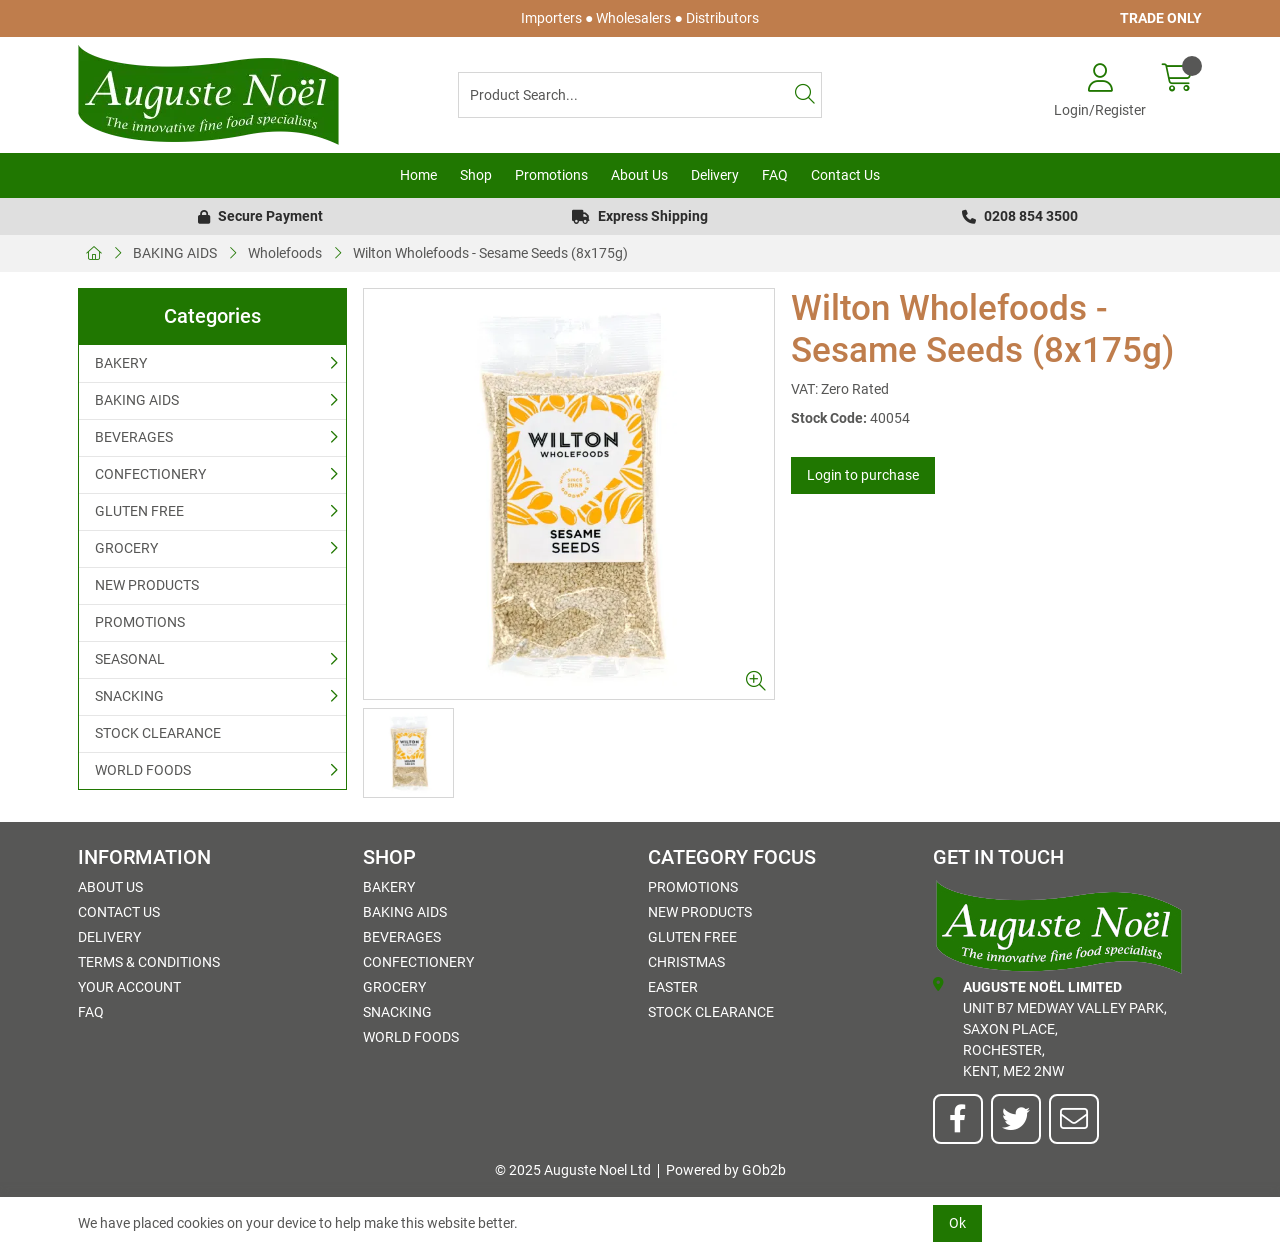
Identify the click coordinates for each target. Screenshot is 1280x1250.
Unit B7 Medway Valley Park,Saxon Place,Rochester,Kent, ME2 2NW (1050, 1028)
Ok (957, 1223)
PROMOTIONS (140, 622)
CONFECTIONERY (150, 474)
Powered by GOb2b (726, 1170)
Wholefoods (285, 253)
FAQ (775, 175)
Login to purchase (863, 475)
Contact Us (845, 175)
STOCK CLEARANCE (158, 733)
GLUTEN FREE (139, 511)
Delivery (715, 175)
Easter (673, 987)
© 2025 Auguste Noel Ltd (573, 1170)
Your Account (129, 987)
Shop (476, 175)
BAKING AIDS (175, 253)
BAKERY (121, 363)
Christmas (686, 962)
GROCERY (126, 548)
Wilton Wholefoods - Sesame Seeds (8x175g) (490, 253)
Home (418, 175)
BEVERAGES (134, 437)
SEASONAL (130, 659)
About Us (639, 175)
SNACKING (129, 696)
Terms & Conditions (149, 962)
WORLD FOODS (143, 770)
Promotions (551, 175)
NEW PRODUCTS (147, 585)
